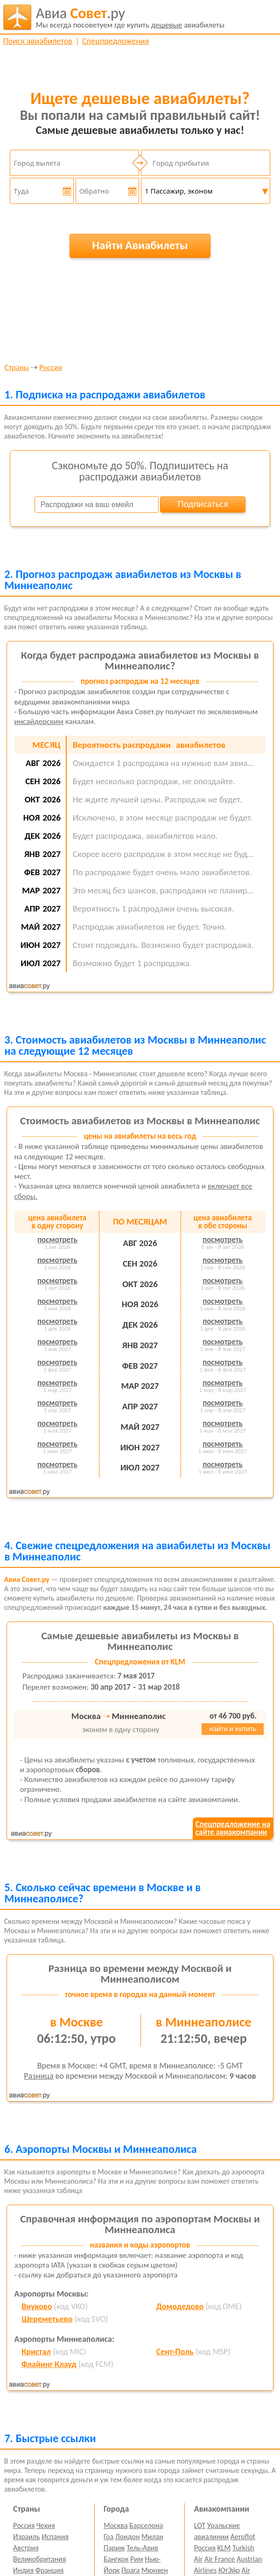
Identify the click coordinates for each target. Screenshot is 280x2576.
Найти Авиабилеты (140, 245)
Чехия (45, 2525)
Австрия (26, 2547)
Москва (116, 2525)
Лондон (127, 2536)
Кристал (36, 2351)
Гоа (108, 2536)
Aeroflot (243, 2536)
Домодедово (180, 2306)
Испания (55, 2536)
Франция (49, 2570)
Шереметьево (46, 2319)
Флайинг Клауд (49, 2364)
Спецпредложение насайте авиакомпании (233, 1828)
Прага (130, 2570)
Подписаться (203, 503)
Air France (219, 2559)
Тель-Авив (142, 2547)
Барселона (146, 2525)
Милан (152, 2536)
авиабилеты (130, 17)
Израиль (26, 2536)
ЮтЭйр (229, 2570)
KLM (224, 2547)
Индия (23, 2570)
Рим (136, 2559)
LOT (199, 2525)
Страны (16, 368)
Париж (114, 2547)
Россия (50, 368)
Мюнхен (154, 2570)
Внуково (36, 2306)
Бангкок (116, 2559)
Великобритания (39, 2559)
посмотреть (57, 1240)
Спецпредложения (115, 41)
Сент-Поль (175, 2351)
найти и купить (232, 1728)
